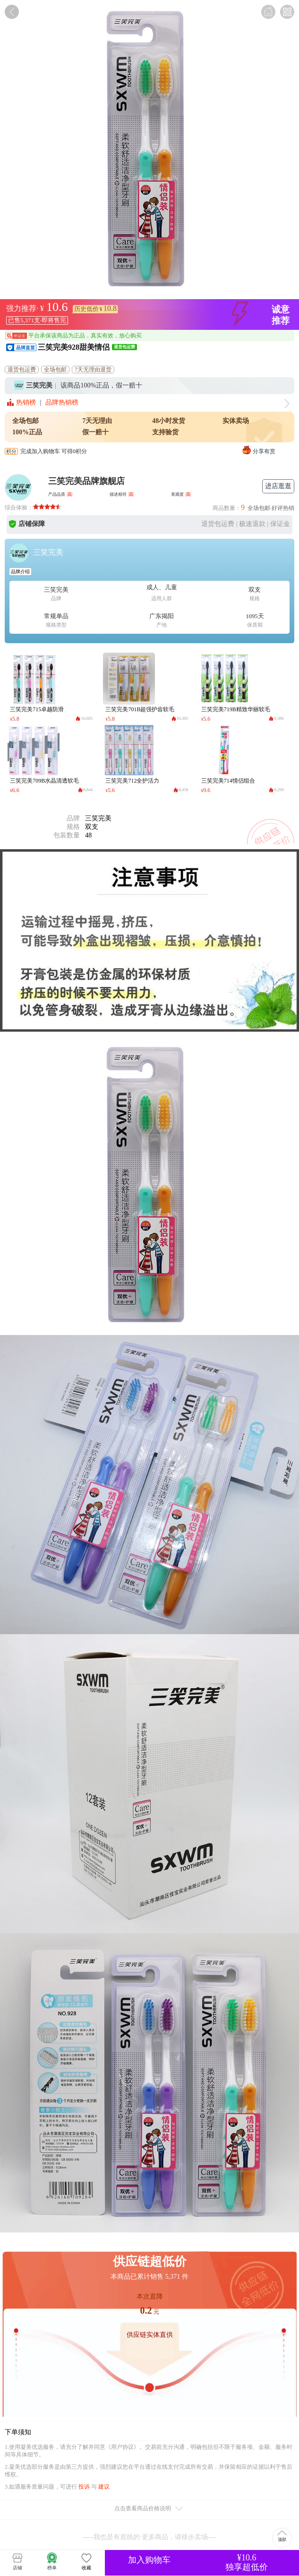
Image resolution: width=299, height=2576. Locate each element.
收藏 (86, 2561)
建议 (104, 2486)
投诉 (84, 2486)
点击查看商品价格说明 (149, 2509)
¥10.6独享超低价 (246, 2562)
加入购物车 (149, 2560)
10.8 (110, 308)
